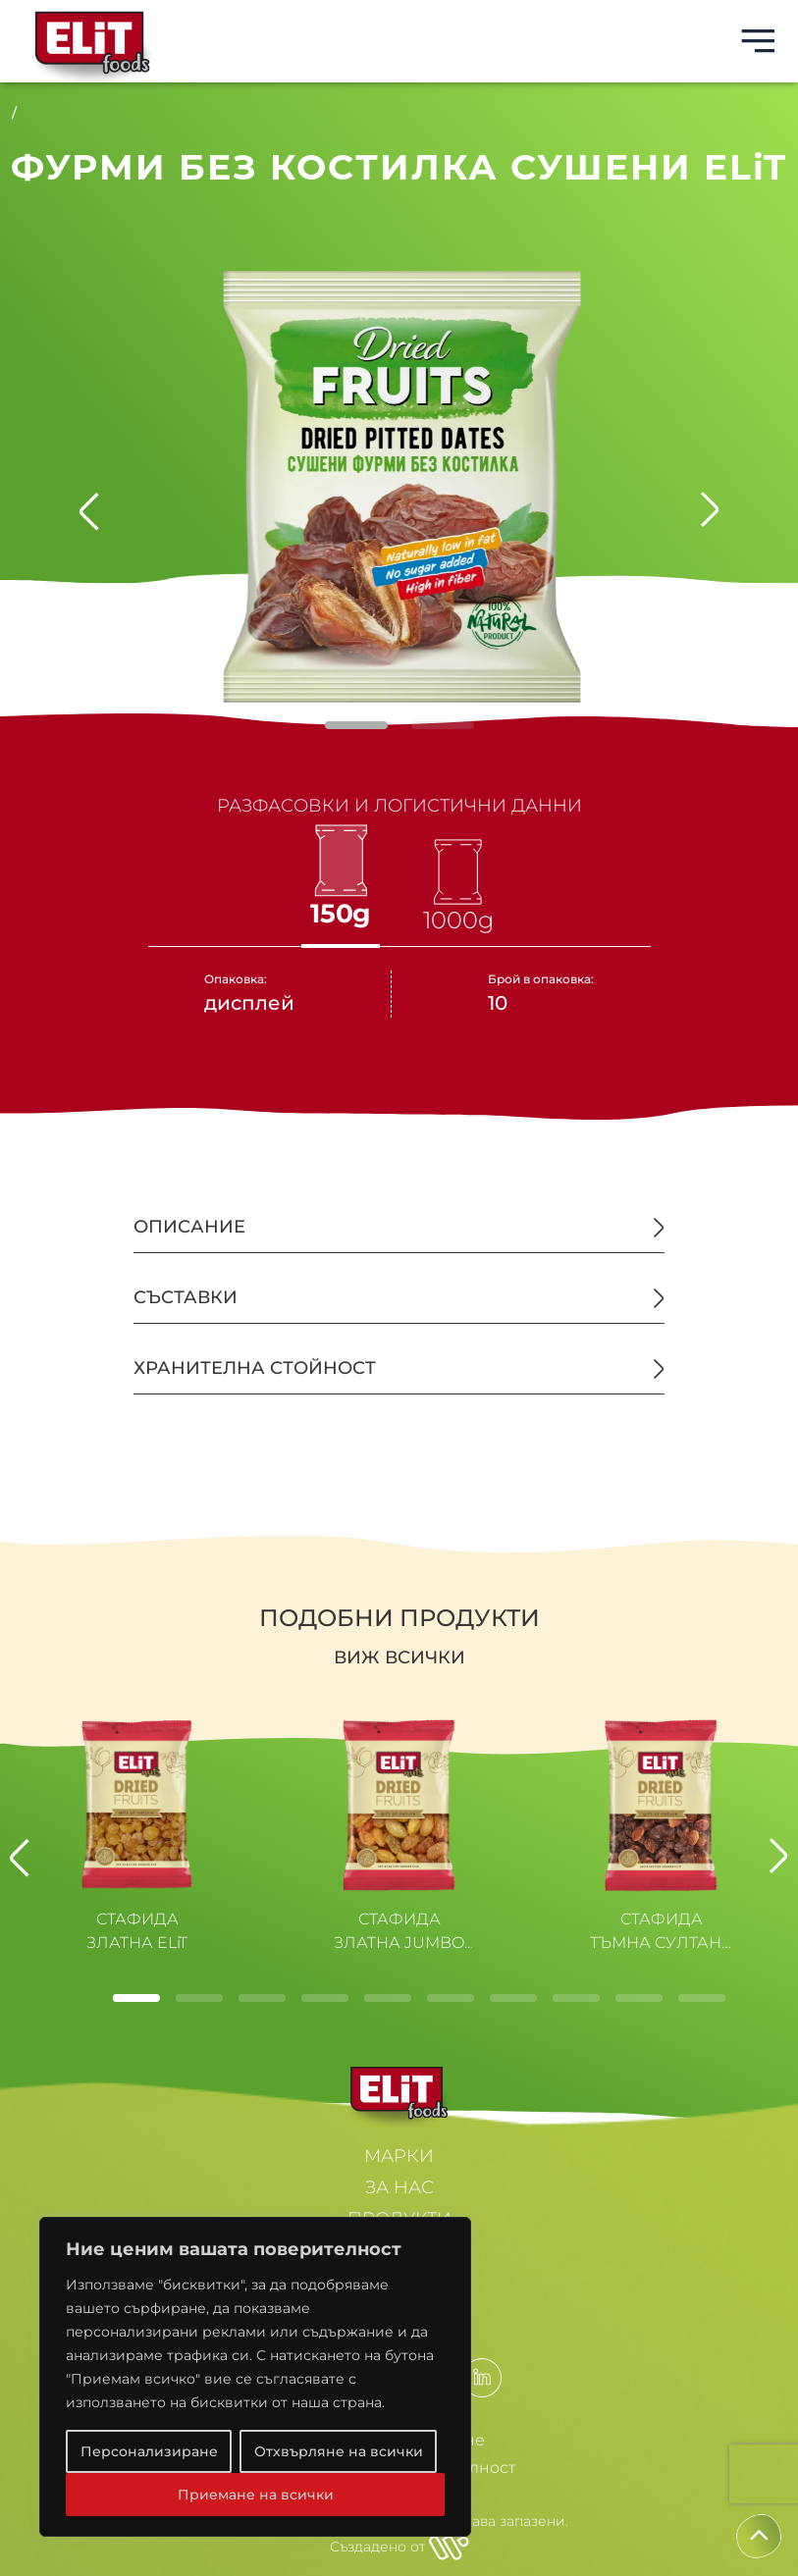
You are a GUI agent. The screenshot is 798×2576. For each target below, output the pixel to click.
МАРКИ (399, 2156)
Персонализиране (149, 2451)
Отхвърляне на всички (338, 2451)
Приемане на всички (256, 2494)
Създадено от (399, 2546)
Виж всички (399, 1657)
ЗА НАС (399, 2187)
